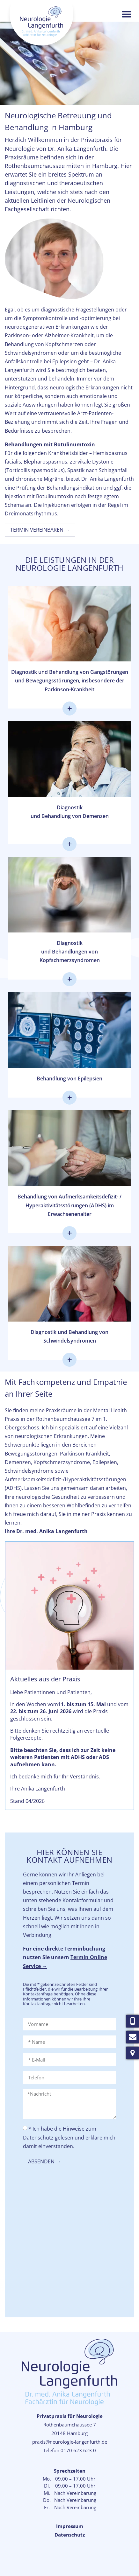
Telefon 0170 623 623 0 (69, 2450)
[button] (126, 14)
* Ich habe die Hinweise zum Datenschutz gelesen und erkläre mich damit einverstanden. (69, 2137)
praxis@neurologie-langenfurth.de (69, 2442)
